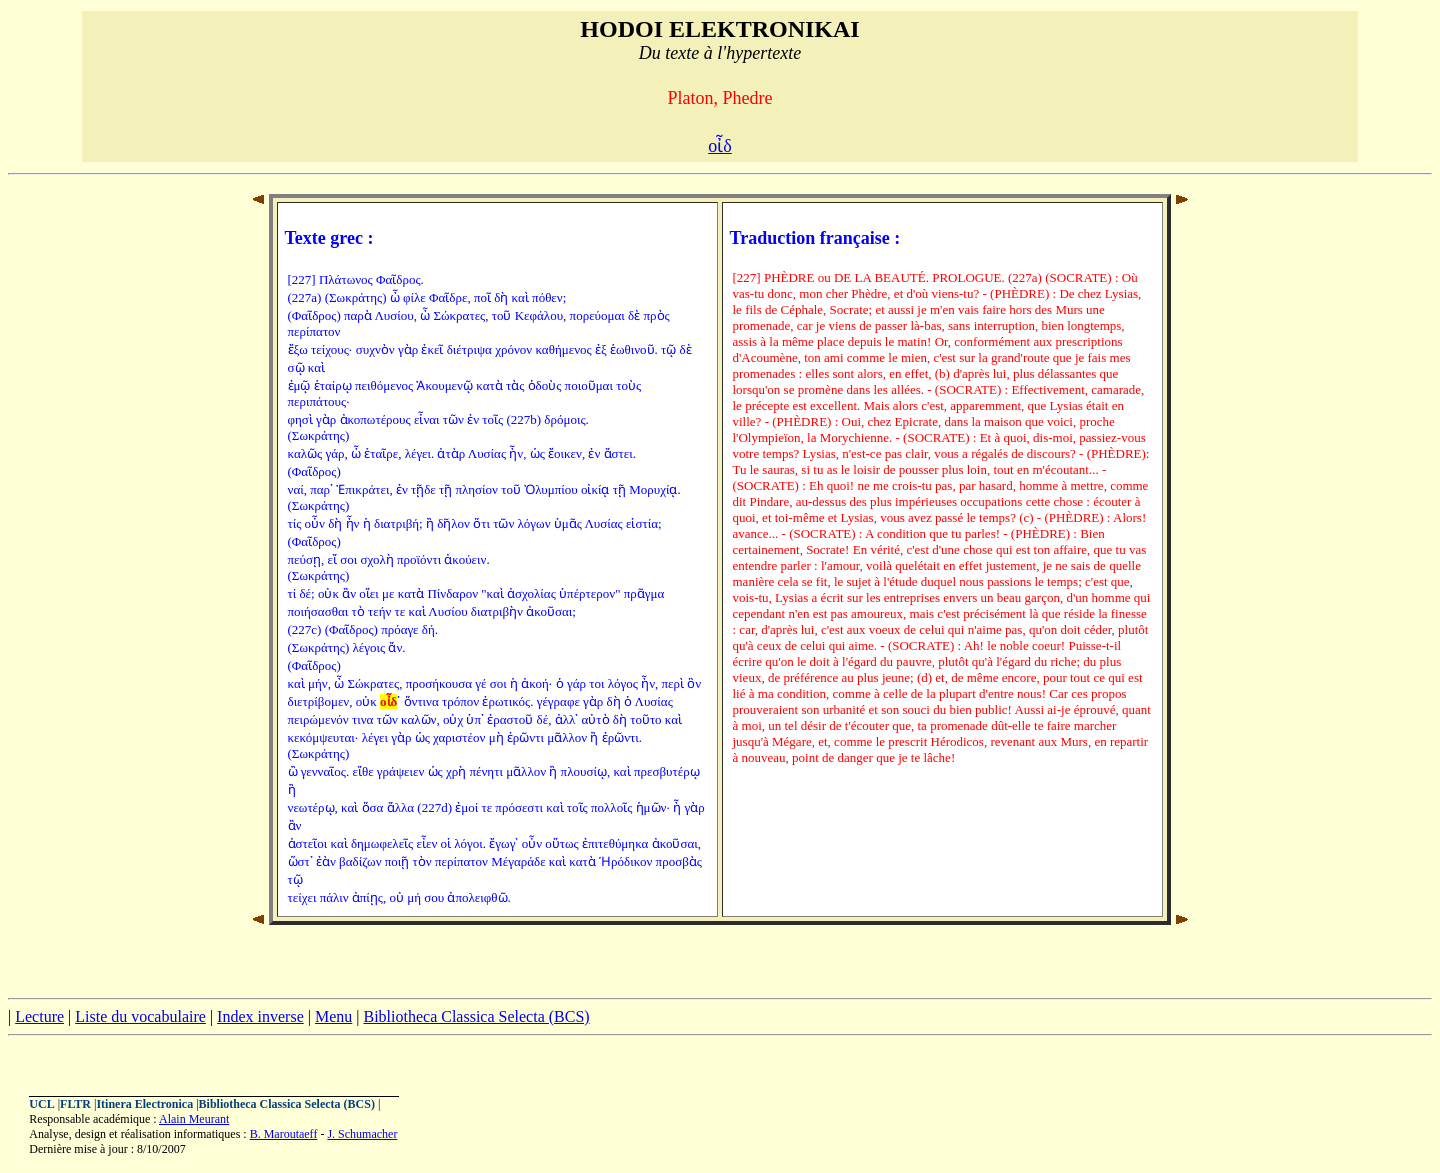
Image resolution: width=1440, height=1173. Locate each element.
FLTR (75, 1104)
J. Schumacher (362, 1134)
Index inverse (260, 1016)
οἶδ (719, 146)
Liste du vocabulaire (140, 1016)
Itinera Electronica (144, 1104)
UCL (41, 1104)
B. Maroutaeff (284, 1134)
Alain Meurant (194, 1119)
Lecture (39, 1016)
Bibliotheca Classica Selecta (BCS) (476, 1016)
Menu (333, 1016)
